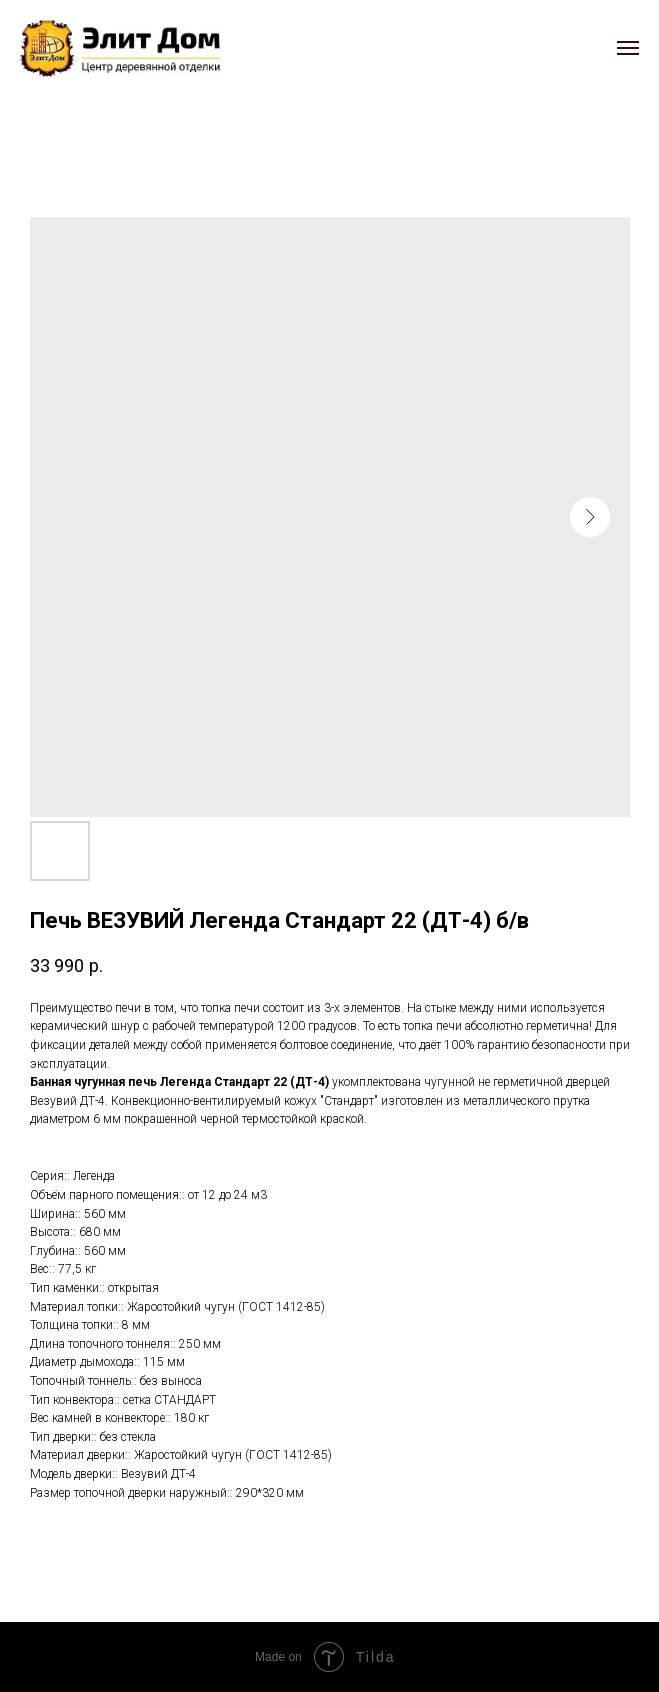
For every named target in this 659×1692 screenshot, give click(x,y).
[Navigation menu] (628, 48)
